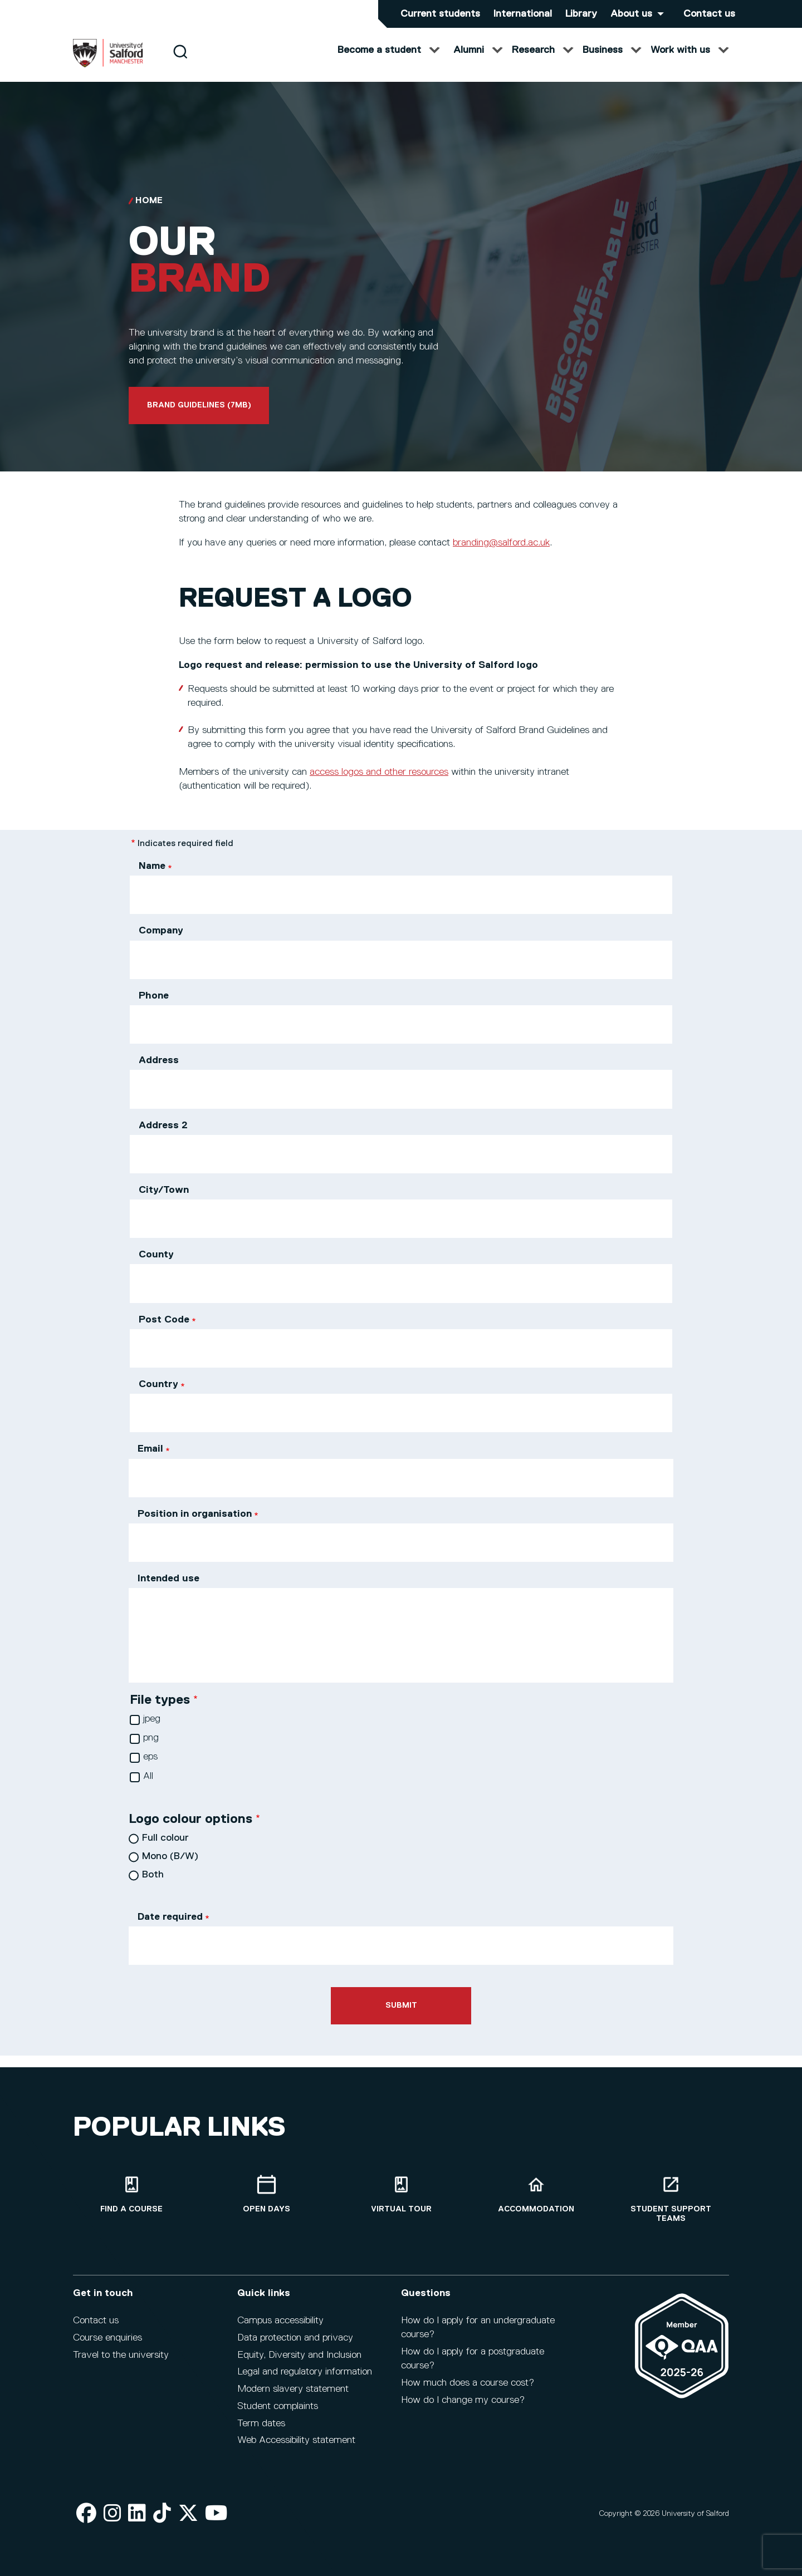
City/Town (164, 1201)
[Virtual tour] (401, 2194)
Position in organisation (195, 1525)
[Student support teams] (670, 2199)
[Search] (180, 63)
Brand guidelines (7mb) (199, 416)
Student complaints (277, 2406)
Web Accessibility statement (296, 2440)
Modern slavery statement (293, 2389)
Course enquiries (107, 2338)
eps (150, 1768)
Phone (154, 1007)
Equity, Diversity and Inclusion (299, 2355)
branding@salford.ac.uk (501, 554)
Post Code (164, 1331)
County (156, 1266)
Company (161, 942)
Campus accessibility (280, 2321)
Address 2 (163, 1137)
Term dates (261, 2423)
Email (150, 1460)
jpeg (151, 1730)
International (522, 14)
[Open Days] (266, 2194)
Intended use (168, 1590)
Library (581, 14)
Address (159, 1071)
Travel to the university (121, 2355)
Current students (440, 14)
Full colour (165, 1849)
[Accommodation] (535, 2194)
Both (153, 1886)
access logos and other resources (379, 783)
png (151, 1749)
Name (152, 877)
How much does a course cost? (467, 2383)
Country (158, 1395)
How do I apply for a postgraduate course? (472, 2359)
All (148, 1787)
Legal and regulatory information (304, 2372)
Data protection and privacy (295, 2338)
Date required (170, 1928)
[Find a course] (131, 2194)
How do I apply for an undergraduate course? (478, 2327)
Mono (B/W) (170, 1867)
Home (149, 212)
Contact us (709, 14)
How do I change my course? (463, 2400)
